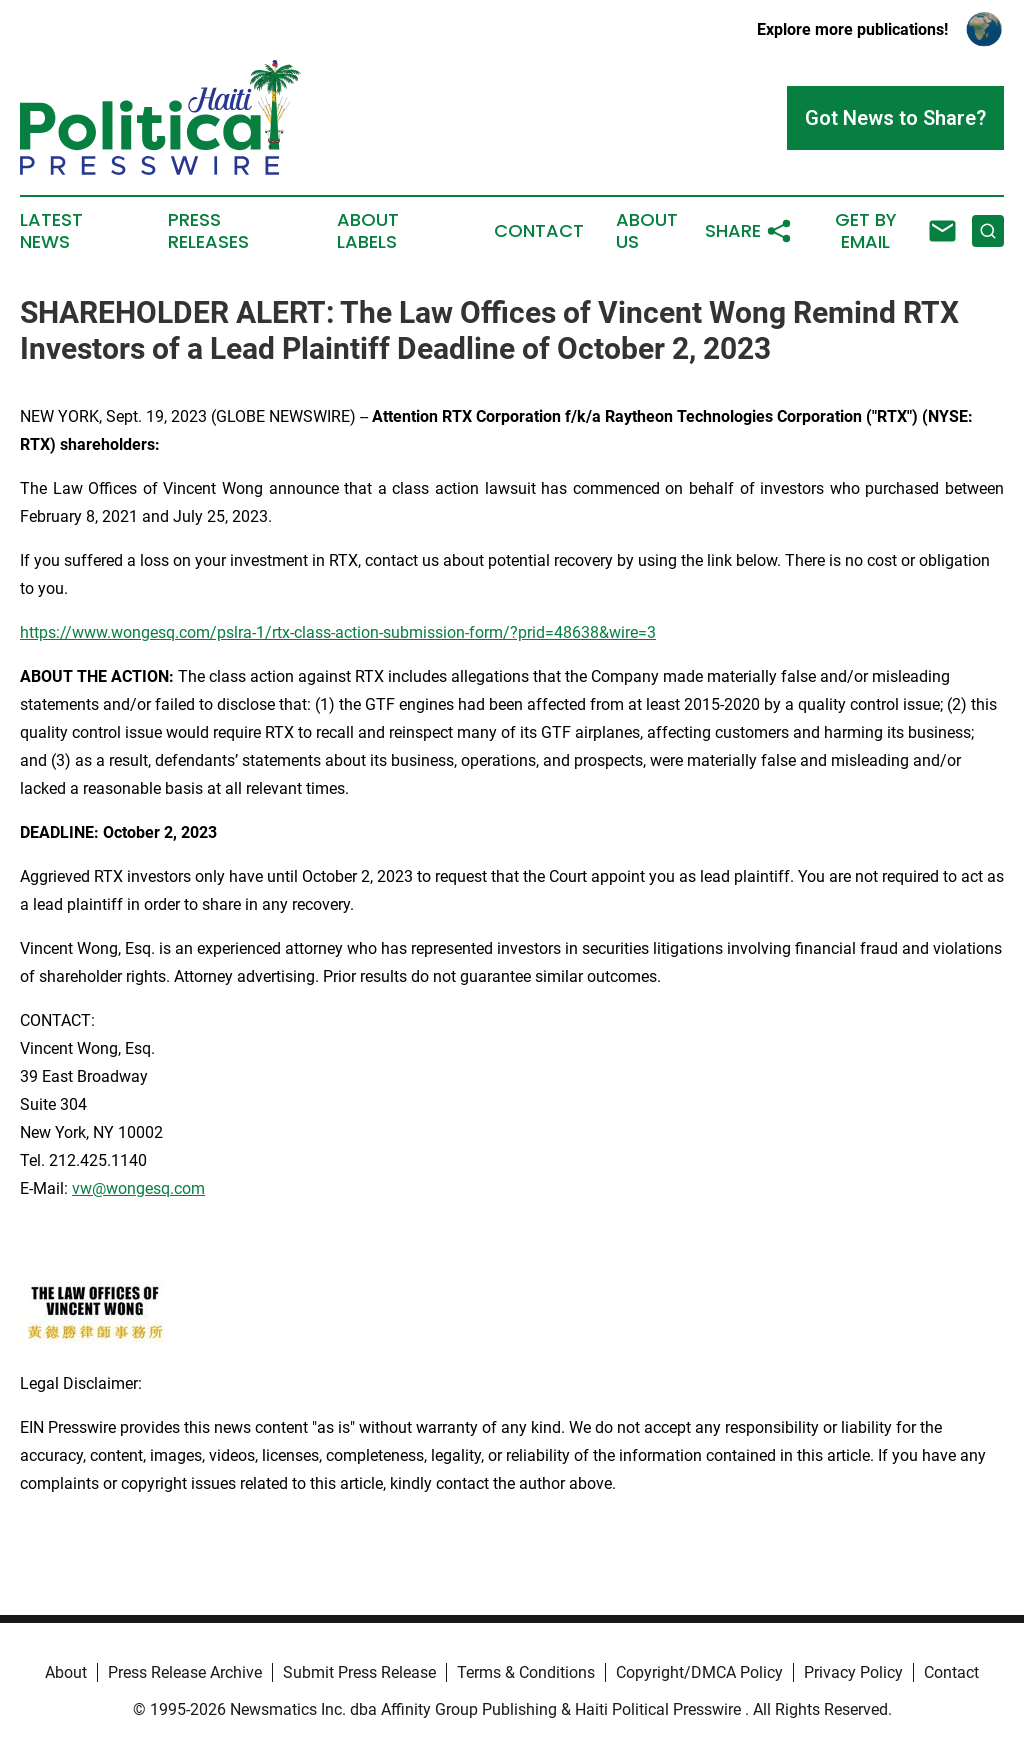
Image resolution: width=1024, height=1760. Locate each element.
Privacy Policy (853, 1672)
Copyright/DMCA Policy (699, 1672)
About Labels (368, 231)
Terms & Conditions (526, 1672)
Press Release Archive (185, 1672)
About (66, 1672)
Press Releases (208, 231)
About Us (647, 231)
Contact (539, 231)
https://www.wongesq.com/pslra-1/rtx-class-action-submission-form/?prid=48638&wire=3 (338, 632)
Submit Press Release (359, 1672)
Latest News (51, 231)
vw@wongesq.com (138, 1188)
